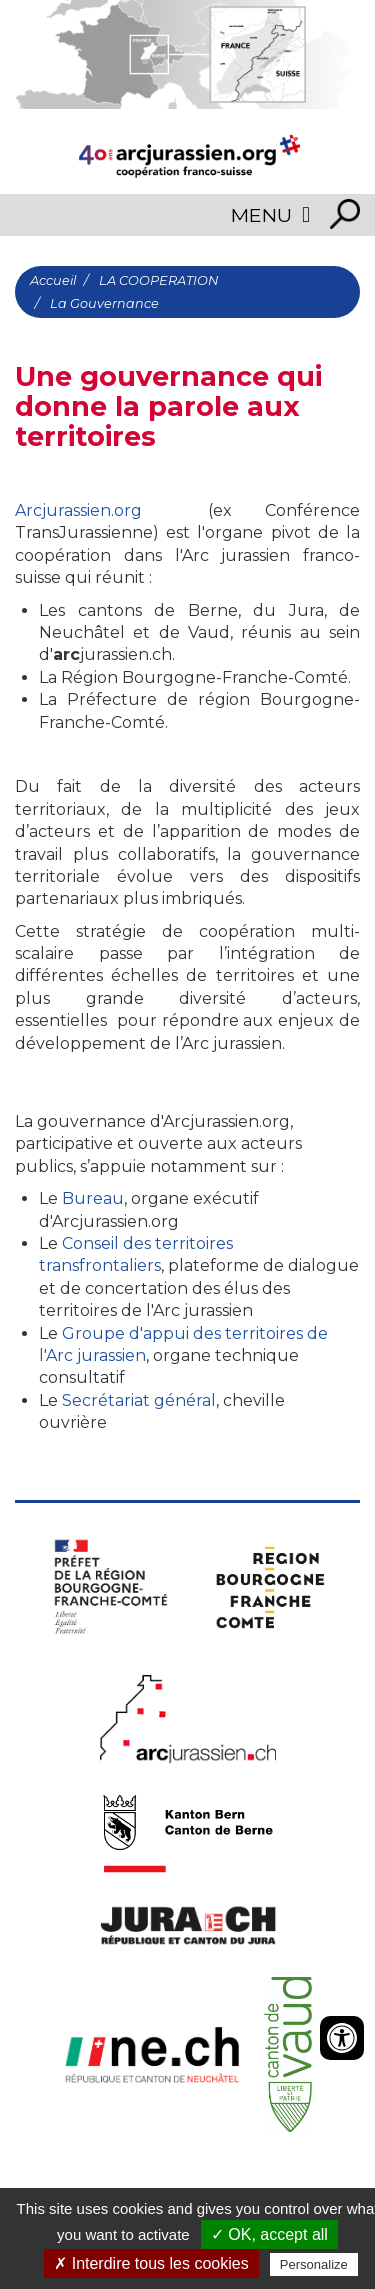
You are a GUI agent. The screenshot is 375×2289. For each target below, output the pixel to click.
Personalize (314, 2264)
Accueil (53, 280)
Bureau (93, 1198)
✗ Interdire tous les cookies (151, 2263)
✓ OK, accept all (269, 2234)
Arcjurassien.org (78, 510)
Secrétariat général (139, 1400)
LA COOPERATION (158, 280)
